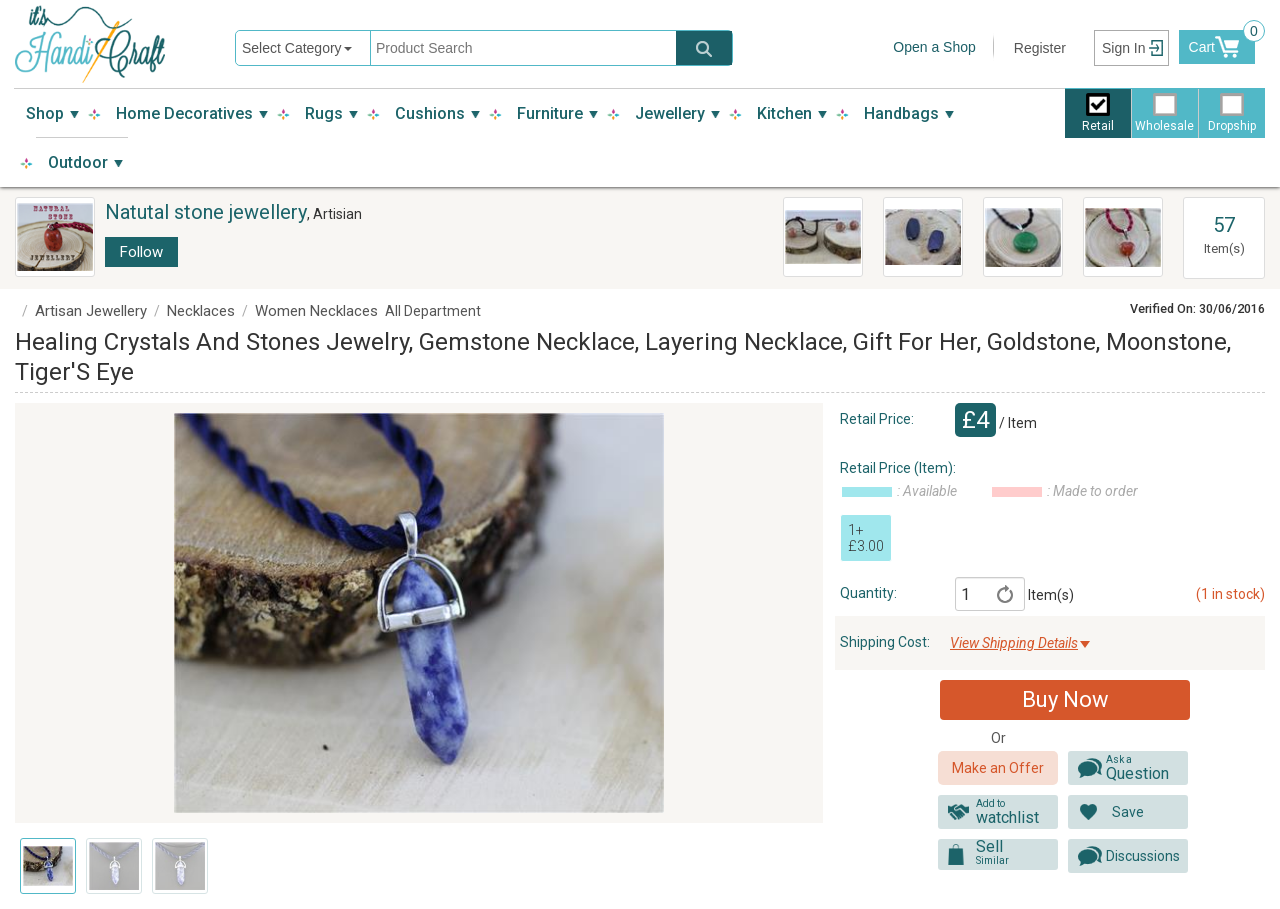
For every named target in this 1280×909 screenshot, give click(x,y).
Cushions (430, 113)
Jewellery (670, 113)
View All (1224, 207)
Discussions (1143, 856)
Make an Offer (998, 768)
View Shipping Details (1014, 643)
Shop (45, 113)
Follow (141, 252)
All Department (433, 311)
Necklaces (201, 311)
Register (1040, 48)
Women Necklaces (316, 311)
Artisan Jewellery (91, 311)
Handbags (901, 113)
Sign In (1124, 48)
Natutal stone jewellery (206, 212)
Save (1128, 812)
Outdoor (78, 162)
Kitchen (784, 113)
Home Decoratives (184, 113)
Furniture (550, 113)
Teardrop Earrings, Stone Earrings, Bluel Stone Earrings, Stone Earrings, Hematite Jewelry (919, 237)
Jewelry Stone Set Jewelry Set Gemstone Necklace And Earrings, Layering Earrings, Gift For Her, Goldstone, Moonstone (820, 237)
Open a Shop (934, 47)
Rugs (324, 113)
